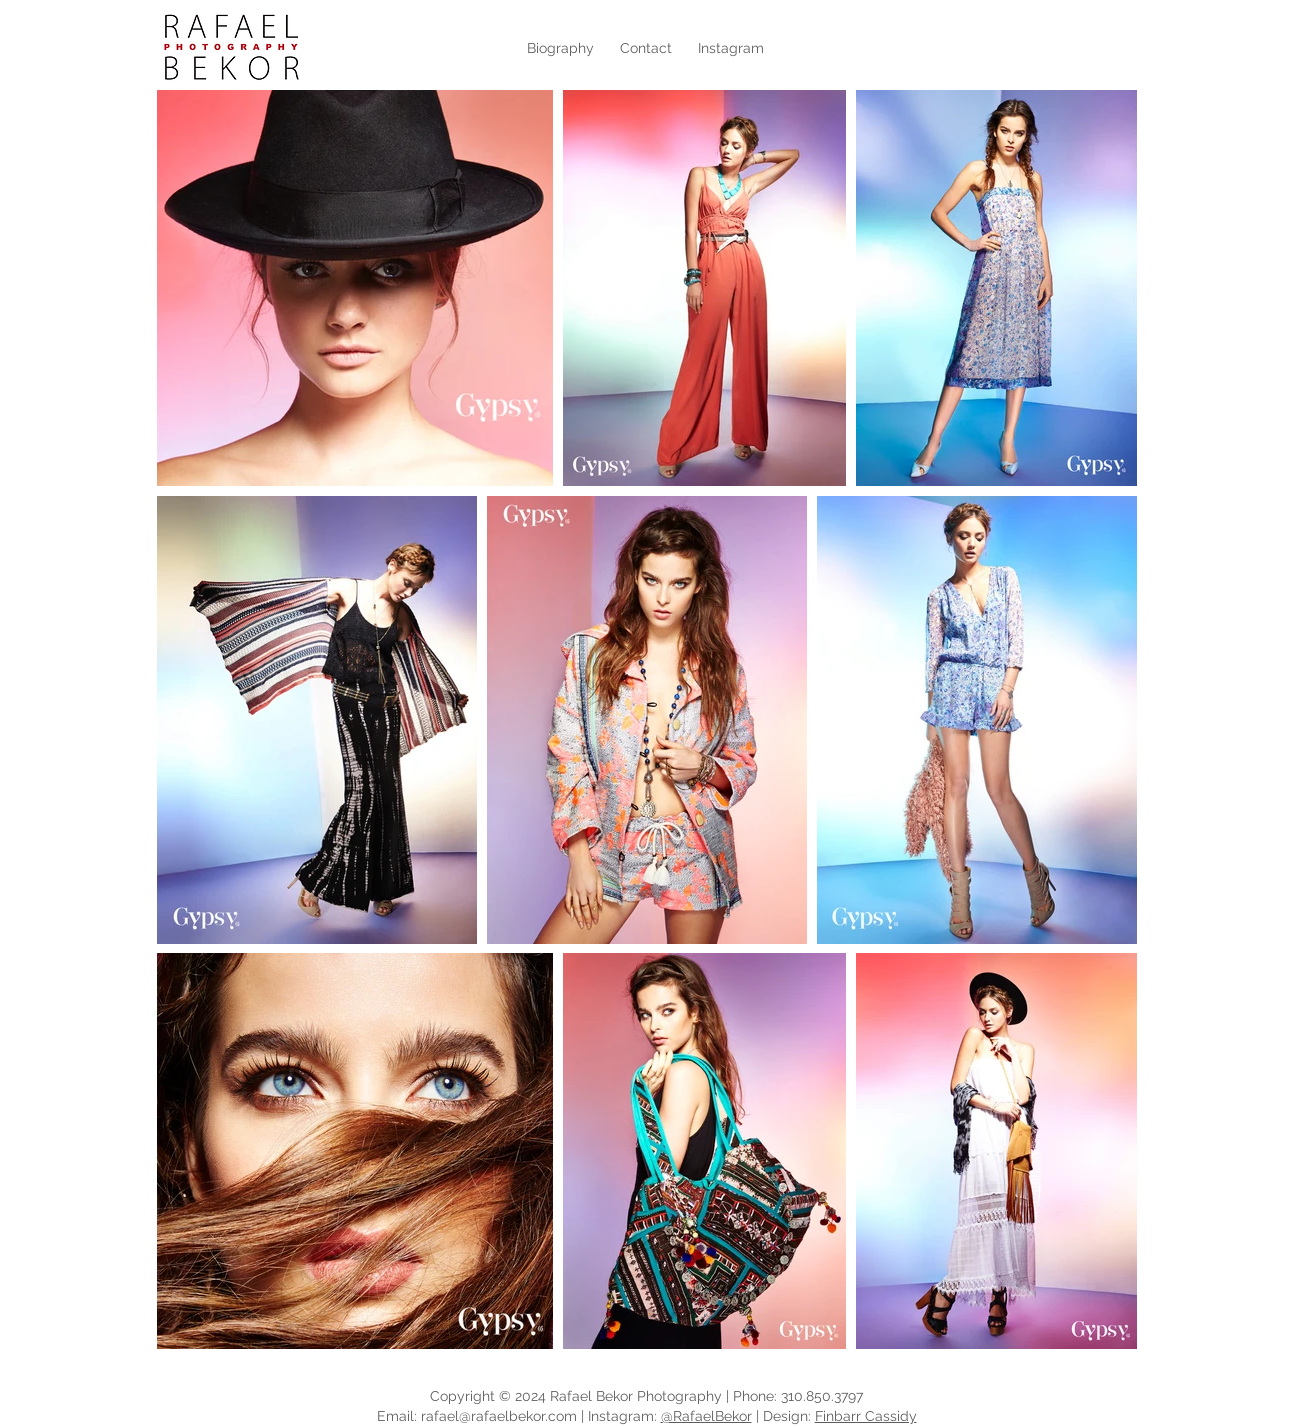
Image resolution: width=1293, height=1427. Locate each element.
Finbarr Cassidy (866, 1416)
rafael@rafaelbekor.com (499, 1416)
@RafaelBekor (706, 1416)
